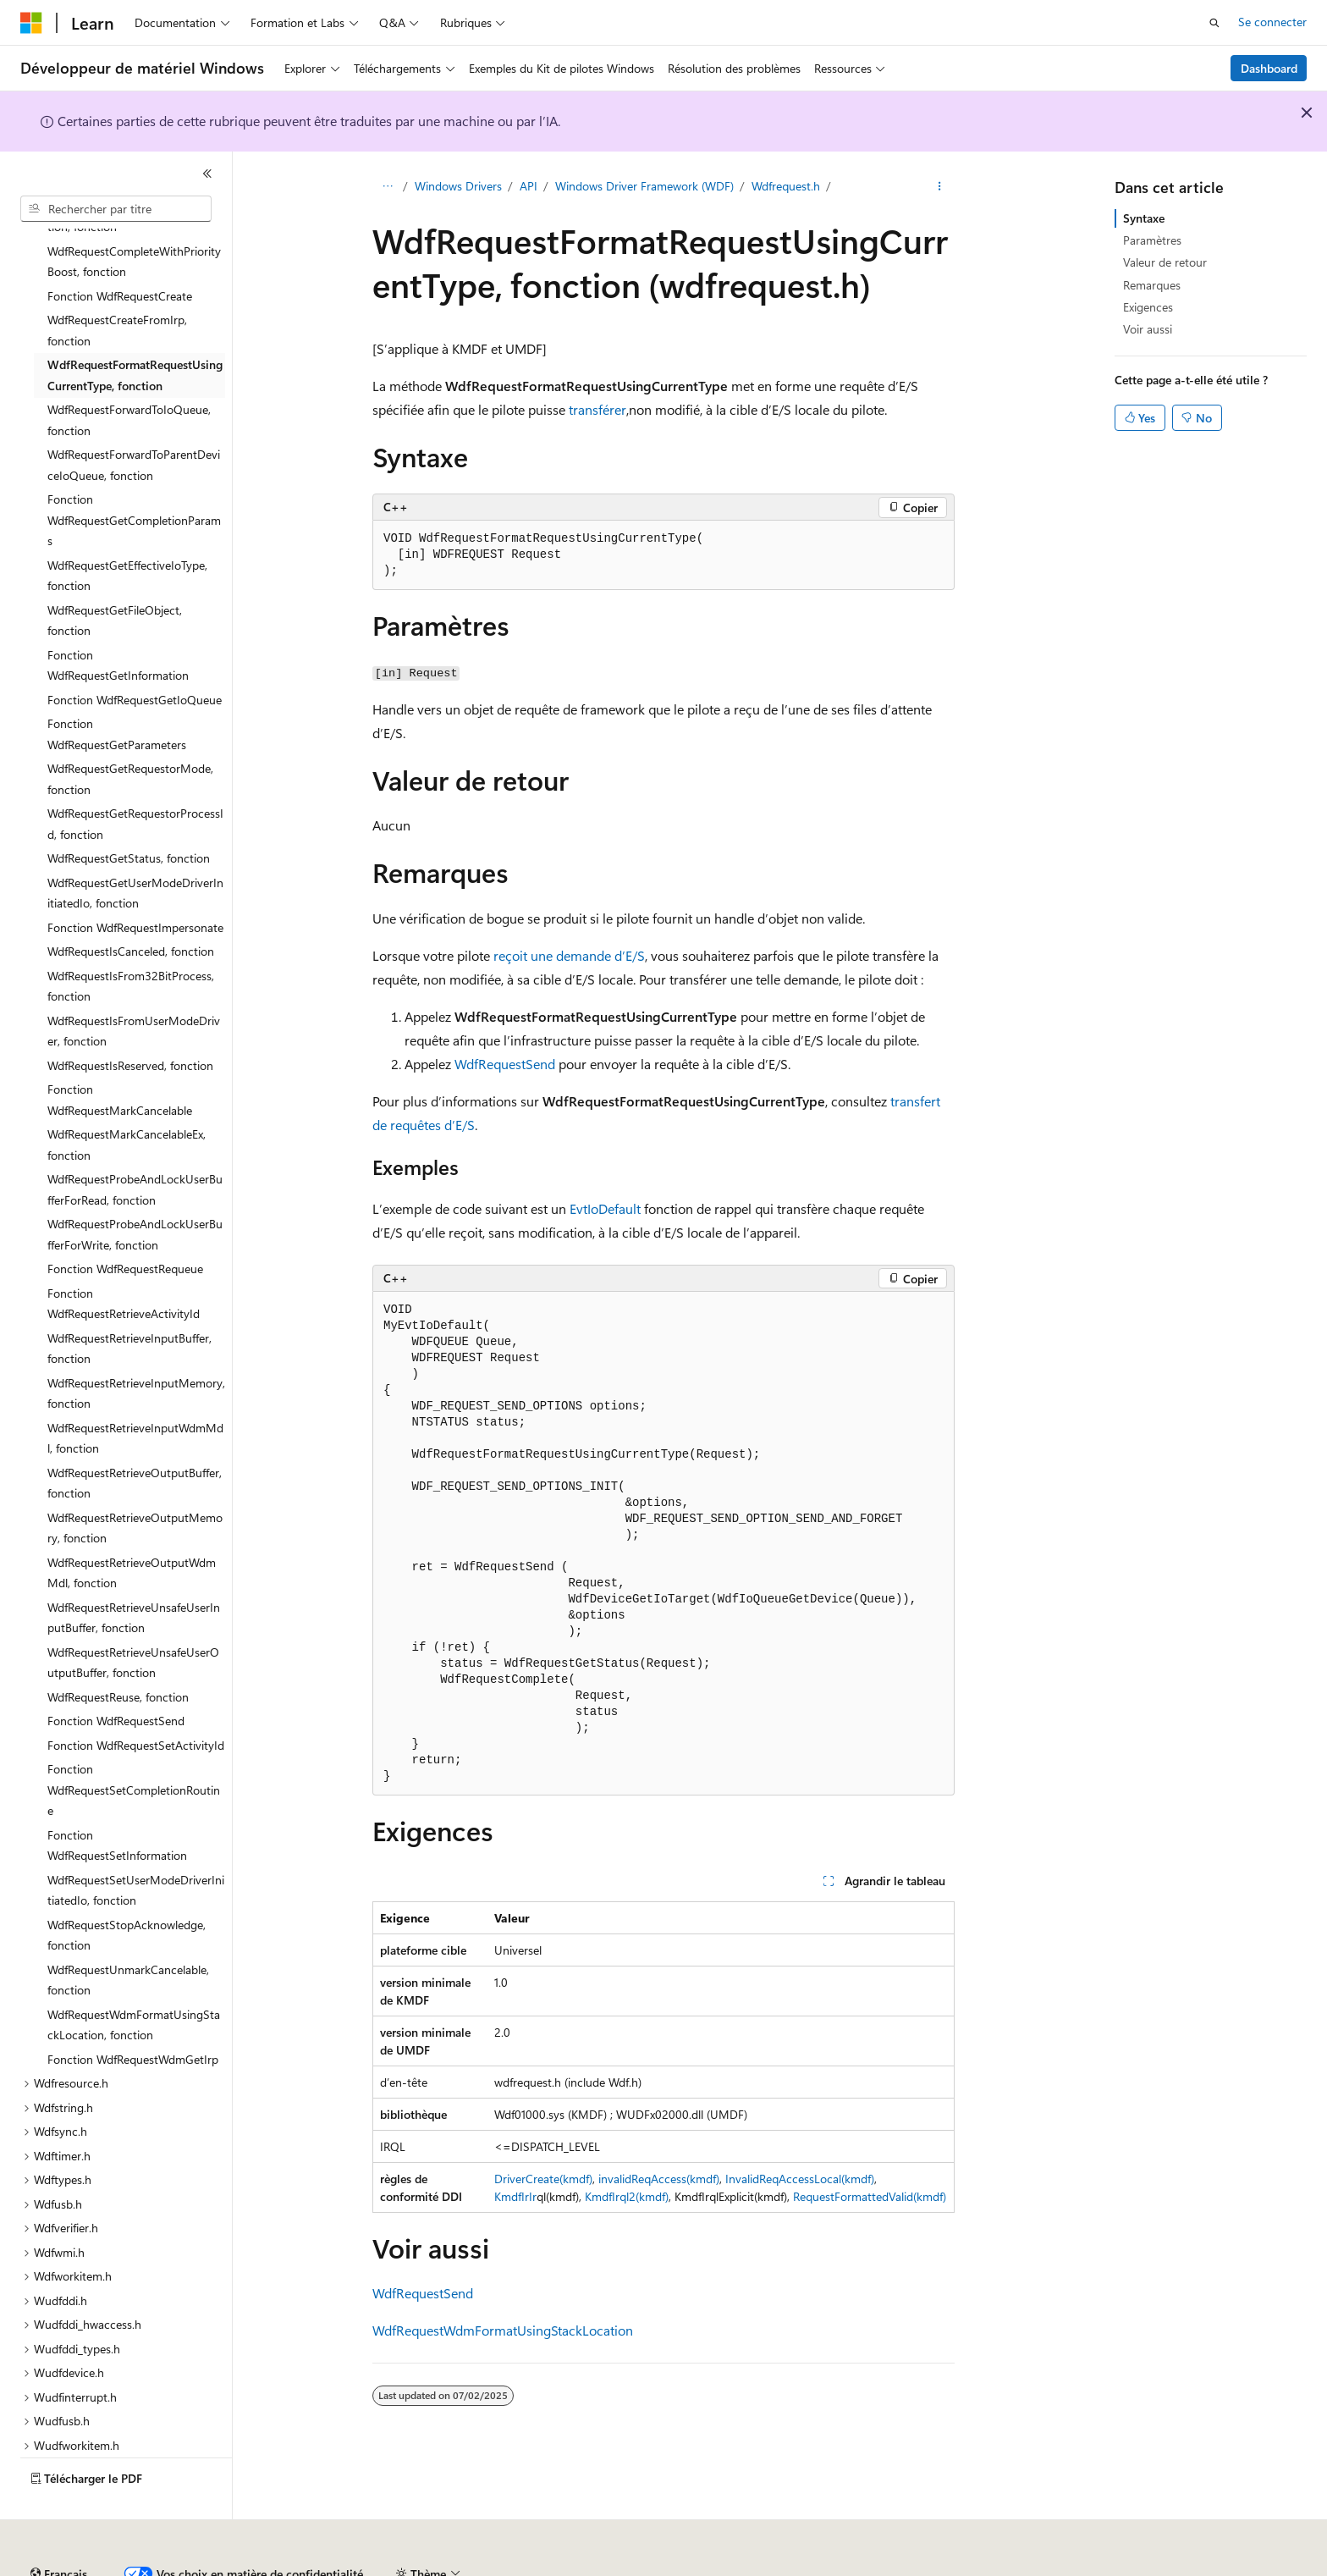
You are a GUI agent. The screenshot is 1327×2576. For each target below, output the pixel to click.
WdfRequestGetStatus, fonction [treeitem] (128, 811)
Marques (1172, 2567)
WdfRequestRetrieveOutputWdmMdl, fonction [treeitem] (131, 1526)
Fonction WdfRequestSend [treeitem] (115, 1674)
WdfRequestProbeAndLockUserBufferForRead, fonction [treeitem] (135, 1142)
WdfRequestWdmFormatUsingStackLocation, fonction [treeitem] (133, 1978)
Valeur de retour (1165, 262)
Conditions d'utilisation (975, 2567)
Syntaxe (1144, 218)
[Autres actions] (940, 187)
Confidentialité (571, 2567)
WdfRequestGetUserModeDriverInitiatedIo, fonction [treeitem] (135, 846)
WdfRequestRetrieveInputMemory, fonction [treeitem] (136, 1346)
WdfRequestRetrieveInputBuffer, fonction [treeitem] (129, 1302)
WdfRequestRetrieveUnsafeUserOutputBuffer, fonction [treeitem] (133, 1616)
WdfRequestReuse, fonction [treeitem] (118, 1650)
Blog (399, 2567)
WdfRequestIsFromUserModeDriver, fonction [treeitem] (133, 984)
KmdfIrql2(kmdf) (627, 2196)
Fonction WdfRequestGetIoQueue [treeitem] (134, 653)
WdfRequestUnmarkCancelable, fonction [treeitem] (128, 1933)
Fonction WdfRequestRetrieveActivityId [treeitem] (123, 1257)
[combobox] (116, 209)
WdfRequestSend (504, 1064)
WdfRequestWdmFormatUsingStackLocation (502, 2330)
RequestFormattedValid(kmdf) (869, 2196)
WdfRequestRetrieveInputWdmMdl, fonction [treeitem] (135, 1391)
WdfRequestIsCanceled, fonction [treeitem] (130, 904)
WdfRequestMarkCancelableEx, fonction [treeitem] (126, 1098)
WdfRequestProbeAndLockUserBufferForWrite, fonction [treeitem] (135, 1187)
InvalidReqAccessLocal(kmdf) (799, 2179)
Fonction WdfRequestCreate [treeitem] (119, 249)
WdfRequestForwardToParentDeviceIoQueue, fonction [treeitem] (133, 418)
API (528, 186)
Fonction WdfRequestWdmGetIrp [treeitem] (132, 2013)
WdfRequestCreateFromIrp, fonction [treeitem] (117, 283)
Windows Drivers (458, 186)
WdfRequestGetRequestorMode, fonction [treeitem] (130, 732)
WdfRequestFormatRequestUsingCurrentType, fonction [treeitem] (135, 328)
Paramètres (1152, 240)
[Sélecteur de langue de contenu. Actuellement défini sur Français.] (58, 2527)
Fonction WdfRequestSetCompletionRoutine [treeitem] (133, 1743)
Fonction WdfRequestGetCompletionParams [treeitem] (134, 473)
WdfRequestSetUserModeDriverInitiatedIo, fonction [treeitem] (135, 1843)
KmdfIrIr (515, 2196)
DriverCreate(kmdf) (543, 2179)
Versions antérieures (316, 2567)
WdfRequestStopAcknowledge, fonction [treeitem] (126, 1888)
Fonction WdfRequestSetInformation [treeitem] (117, 1799)
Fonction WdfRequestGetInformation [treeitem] (118, 618)
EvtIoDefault (605, 1208)
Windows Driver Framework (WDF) (644, 186)
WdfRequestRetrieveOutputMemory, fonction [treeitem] (135, 1481)
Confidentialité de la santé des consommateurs (762, 2567)
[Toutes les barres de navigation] (387, 187)
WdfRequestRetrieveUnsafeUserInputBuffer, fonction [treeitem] (133, 1571)
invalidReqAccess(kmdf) (658, 2179)
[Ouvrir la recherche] (1214, 23)
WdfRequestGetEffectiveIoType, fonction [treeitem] (127, 529)
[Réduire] (207, 173)
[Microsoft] (31, 23)
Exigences (1148, 307)
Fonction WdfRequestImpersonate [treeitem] (135, 881)
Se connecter (1272, 22)
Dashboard (1269, 68)
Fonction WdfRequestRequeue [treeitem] (125, 1222)
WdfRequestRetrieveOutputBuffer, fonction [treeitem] (134, 1436)
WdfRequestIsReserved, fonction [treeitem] (130, 1019)
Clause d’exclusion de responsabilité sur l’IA (132, 2567)
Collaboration (479, 2567)
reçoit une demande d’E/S (569, 955)
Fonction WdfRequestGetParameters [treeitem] (116, 687)
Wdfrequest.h (786, 186)
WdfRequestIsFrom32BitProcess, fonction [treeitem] (130, 939)
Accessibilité (1085, 2567)
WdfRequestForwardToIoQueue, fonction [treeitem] (129, 373)
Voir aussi (1147, 329)
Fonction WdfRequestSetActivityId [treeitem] (135, 1699)
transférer (597, 409)
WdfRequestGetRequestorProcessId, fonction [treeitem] (135, 777)
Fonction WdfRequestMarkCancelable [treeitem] (119, 1053)
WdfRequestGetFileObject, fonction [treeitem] (114, 574)
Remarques (1152, 285)
